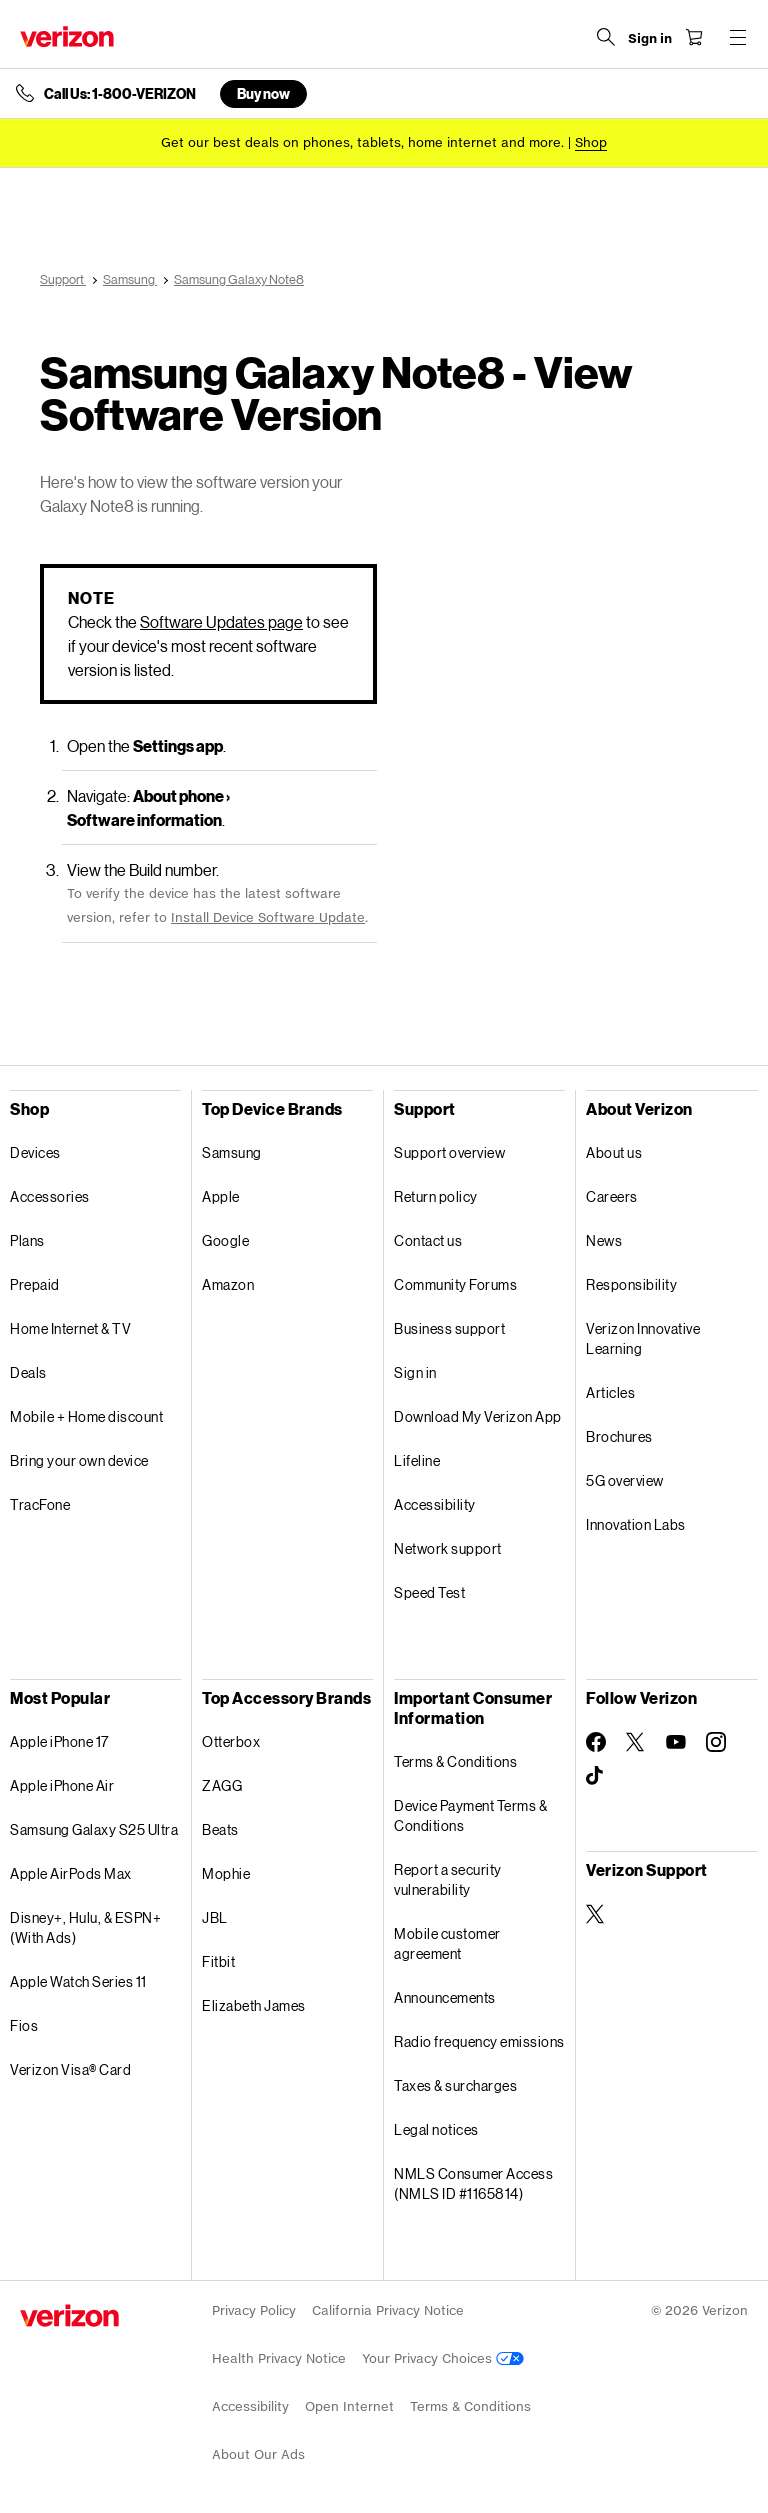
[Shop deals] (591, 142)
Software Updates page (221, 621)
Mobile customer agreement (447, 1943)
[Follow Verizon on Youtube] (676, 1742)
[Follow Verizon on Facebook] (596, 1742)
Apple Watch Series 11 (78, 1981)
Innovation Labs (636, 1524)
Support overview (449, 1152)
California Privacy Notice (388, 2310)
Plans (27, 1240)
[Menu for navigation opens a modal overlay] (738, 37)
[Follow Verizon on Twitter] (636, 1742)
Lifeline (417, 1460)
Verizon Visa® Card (70, 2069)
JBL (215, 1917)
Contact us (428, 1240)
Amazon (228, 1284)
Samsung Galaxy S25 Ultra (94, 1829)
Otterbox (231, 1741)
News (604, 1240)
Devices (35, 1152)
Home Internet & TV (70, 1328)
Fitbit (218, 1961)
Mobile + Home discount (86, 1416)
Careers (612, 1196)
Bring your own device (79, 1460)
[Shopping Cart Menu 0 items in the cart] (694, 37)
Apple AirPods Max (71, 1873)
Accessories (50, 1196)
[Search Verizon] (606, 37)
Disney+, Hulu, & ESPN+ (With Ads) (85, 1927)
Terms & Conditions (455, 1761)
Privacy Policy (254, 2310)
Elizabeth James (254, 2005)
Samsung (232, 1152)
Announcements (445, 1997)
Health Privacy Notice (279, 2358)
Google (225, 1240)
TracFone (40, 1504)
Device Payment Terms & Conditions (470, 1815)
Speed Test (429, 1592)
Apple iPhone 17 (59, 1741)
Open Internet (349, 2406)
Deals (28, 1372)
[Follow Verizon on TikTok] (596, 1776)
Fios (24, 2025)
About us (614, 1152)
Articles (610, 1392)
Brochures (619, 1436)
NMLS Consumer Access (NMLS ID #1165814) (473, 2183)
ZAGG (222, 1785)
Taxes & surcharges (455, 2085)
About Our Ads (258, 2454)
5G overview (625, 1480)
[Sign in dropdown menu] (650, 39)
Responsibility (631, 1284)
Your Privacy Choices (443, 2358)
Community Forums (455, 1284)
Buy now (263, 93)
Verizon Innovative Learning (643, 1338)
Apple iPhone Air (62, 1785)
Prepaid (35, 1284)
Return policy (436, 1196)
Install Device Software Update (268, 917)
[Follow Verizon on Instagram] (716, 1742)
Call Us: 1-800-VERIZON (120, 94)
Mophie (226, 1873)
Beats (220, 1829)
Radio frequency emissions (479, 2041)
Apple (221, 1196)
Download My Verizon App (478, 1416)
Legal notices (436, 2129)
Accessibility (435, 1504)
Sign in (415, 1372)
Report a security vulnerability (448, 1879)
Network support (448, 1548)
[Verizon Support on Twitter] (596, 1914)
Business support (449, 1328)
